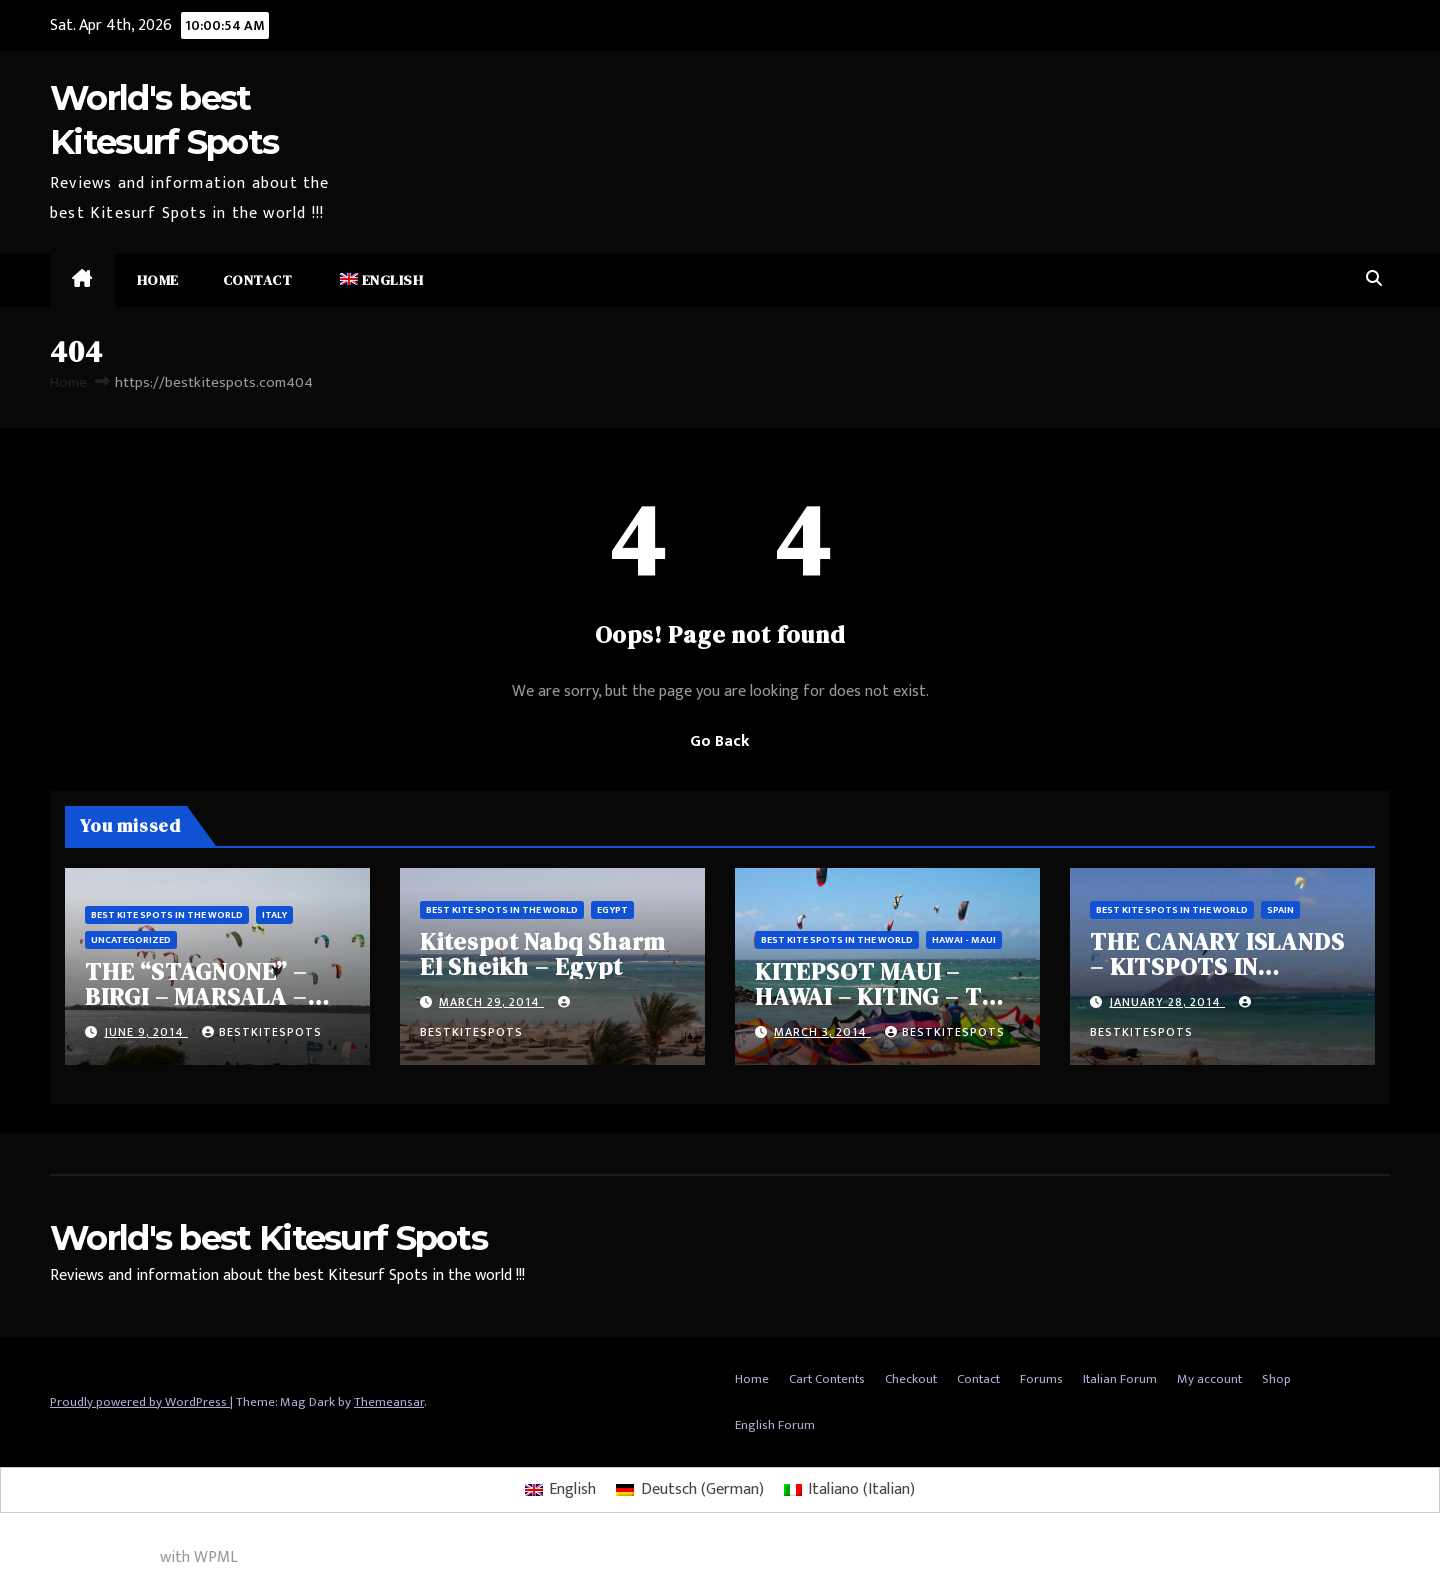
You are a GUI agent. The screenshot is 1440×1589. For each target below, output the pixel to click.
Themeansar (389, 1402)
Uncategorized (131, 940)
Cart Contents (827, 1379)
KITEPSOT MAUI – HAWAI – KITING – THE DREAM (884, 996)
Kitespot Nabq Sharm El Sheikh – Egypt (543, 954)
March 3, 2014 (822, 1032)
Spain (1280, 910)
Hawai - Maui (964, 940)
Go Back (720, 741)
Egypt (612, 910)
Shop (1276, 1379)
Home (158, 280)
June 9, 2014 (146, 1032)
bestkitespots (262, 1032)
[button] (1374, 279)
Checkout (911, 1379)
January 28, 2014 (1167, 1002)
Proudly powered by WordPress (140, 1402)
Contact (258, 280)
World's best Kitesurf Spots (268, 1238)
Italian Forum (1120, 1379)
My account (1209, 1379)
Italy (274, 915)
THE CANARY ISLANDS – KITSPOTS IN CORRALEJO (1217, 966)
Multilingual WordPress (78, 1557)
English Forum (775, 1425)
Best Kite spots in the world (167, 915)
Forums (1041, 1379)
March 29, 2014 (491, 1002)
